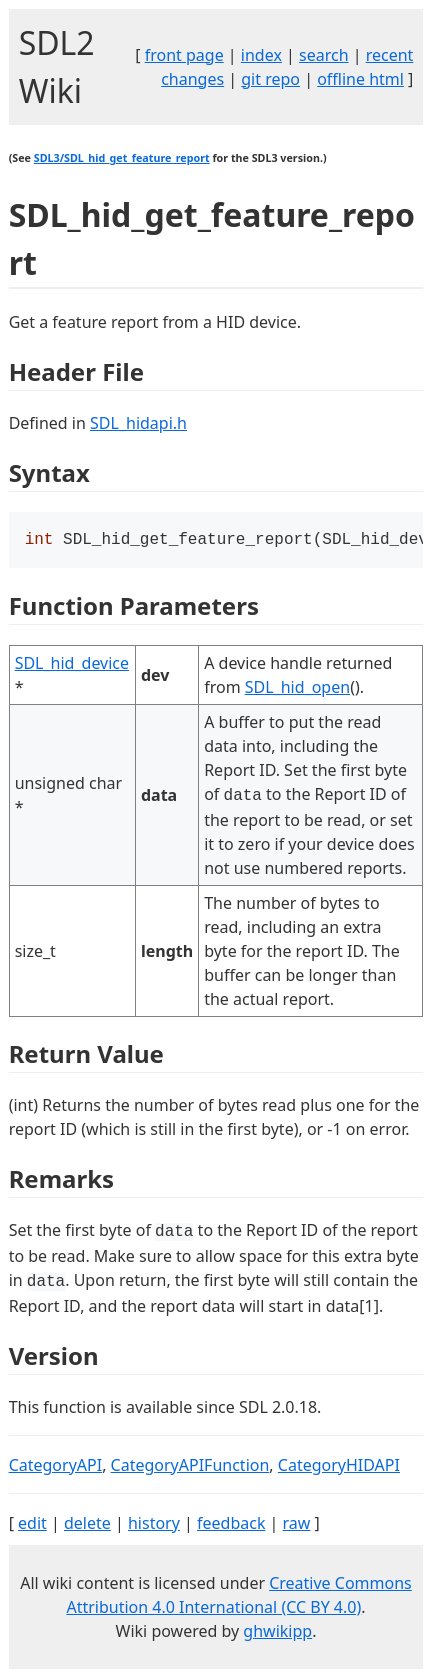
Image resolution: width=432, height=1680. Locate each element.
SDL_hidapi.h (138, 423)
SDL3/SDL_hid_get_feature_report (122, 158)
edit (32, 1525)
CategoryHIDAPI (339, 1467)
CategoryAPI (56, 1467)
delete (87, 1525)
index (261, 55)
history (154, 1525)
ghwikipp (277, 1633)
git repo (270, 79)
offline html (360, 79)
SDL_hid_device (72, 665)
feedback (231, 1525)
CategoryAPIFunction (190, 1467)
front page (184, 55)
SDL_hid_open (297, 689)
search (324, 55)
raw (297, 1525)
